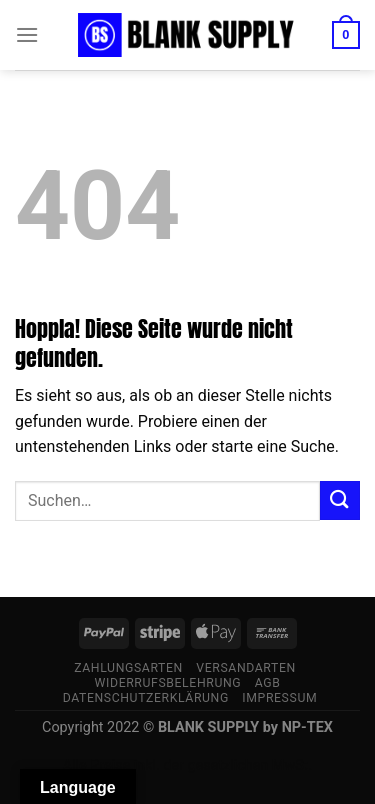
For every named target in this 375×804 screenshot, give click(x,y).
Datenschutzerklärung (146, 698)
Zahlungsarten (128, 668)
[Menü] (27, 34)
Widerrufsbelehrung (168, 683)
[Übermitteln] (340, 500)
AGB (268, 683)
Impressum (279, 698)
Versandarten (246, 668)
